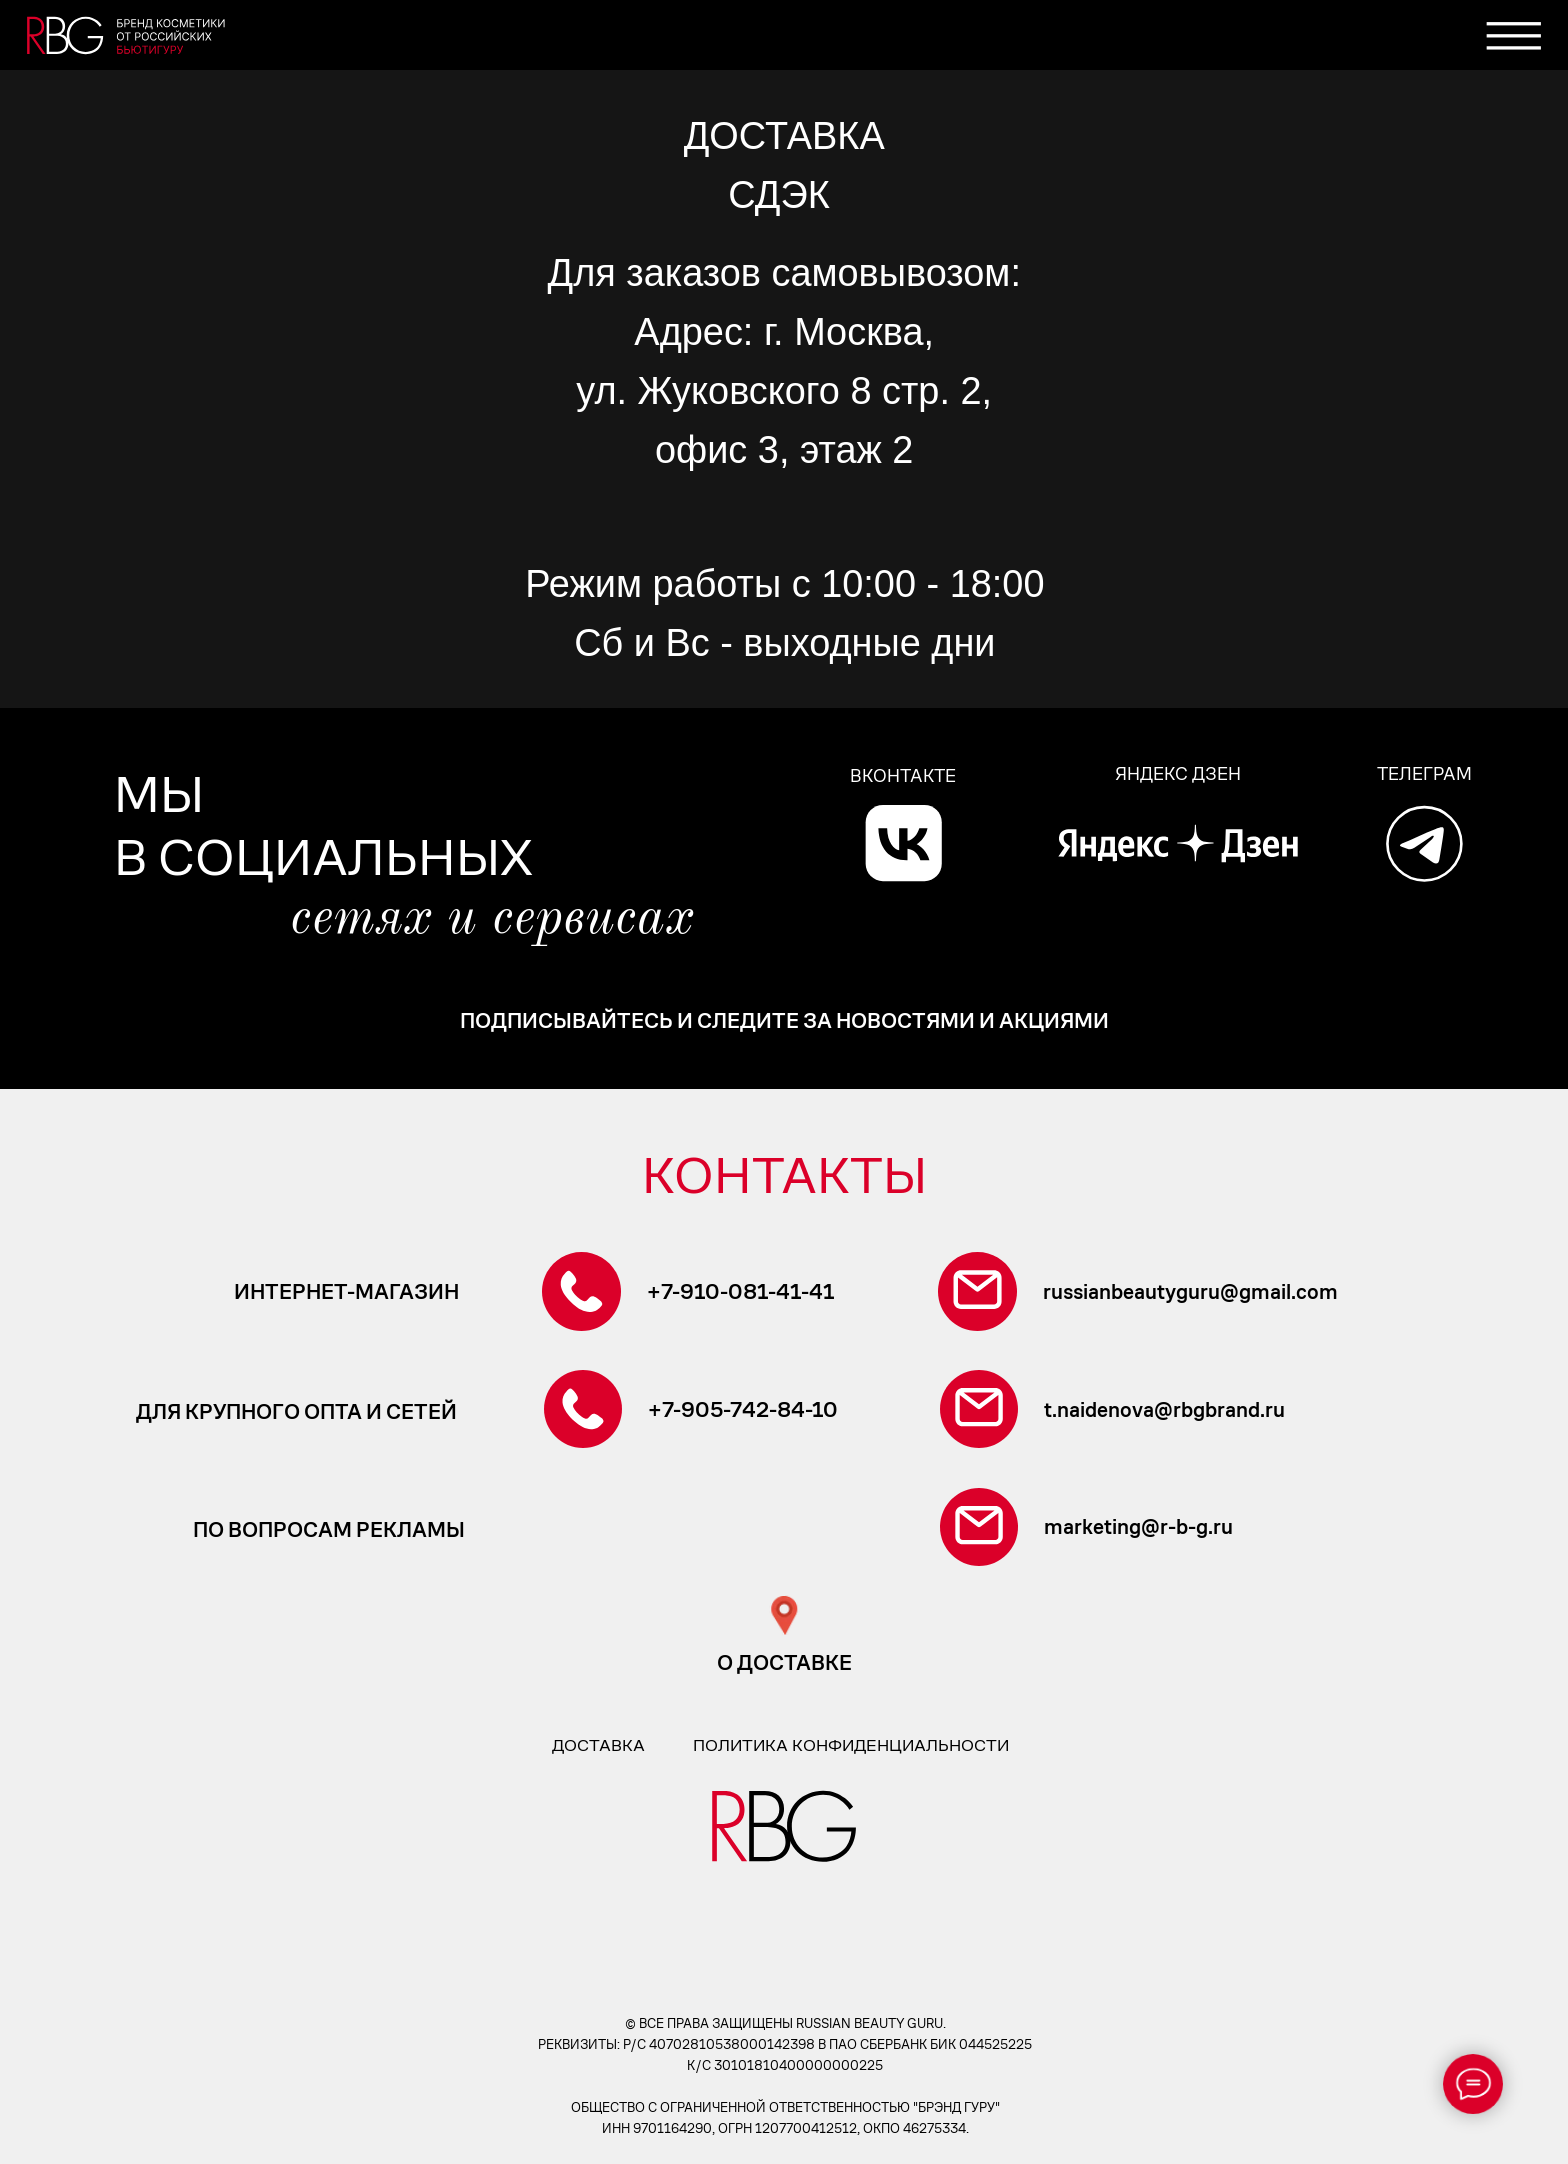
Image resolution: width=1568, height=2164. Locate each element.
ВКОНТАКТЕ (903, 775)
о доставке (784, 1663)
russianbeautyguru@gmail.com (1190, 1292)
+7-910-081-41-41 (740, 1292)
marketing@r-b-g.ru (1138, 1527)
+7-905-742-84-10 (743, 1410)
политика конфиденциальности (851, 1745)
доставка (598, 1745)
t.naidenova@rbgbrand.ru (1164, 1410)
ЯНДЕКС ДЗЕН (1178, 773)
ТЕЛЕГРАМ (1424, 773)
